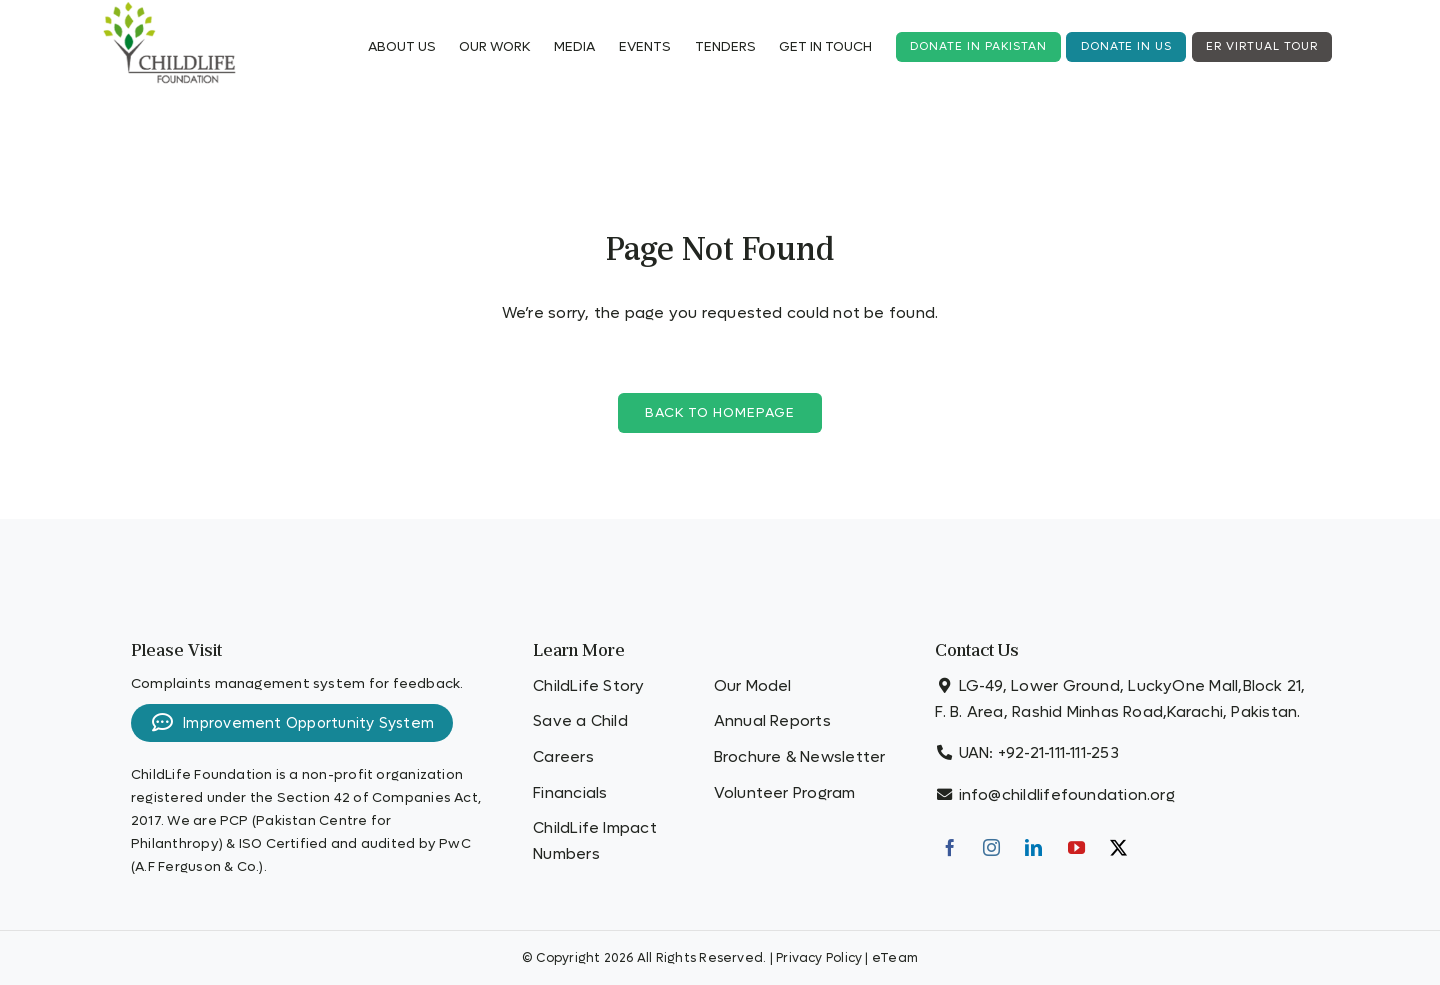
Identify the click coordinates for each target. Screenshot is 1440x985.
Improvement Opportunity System (292, 723)
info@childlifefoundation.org (1067, 795)
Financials (570, 793)
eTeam (895, 958)
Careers (563, 757)
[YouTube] (1076, 847)
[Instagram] (991, 847)
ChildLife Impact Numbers (595, 841)
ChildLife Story (588, 686)
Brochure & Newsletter (800, 757)
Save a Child (580, 721)
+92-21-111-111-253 (1058, 753)
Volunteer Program (785, 793)
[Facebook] (949, 847)
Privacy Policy (819, 958)
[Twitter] (1118, 847)
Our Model (753, 686)
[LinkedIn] (1033, 847)
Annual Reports (772, 721)
